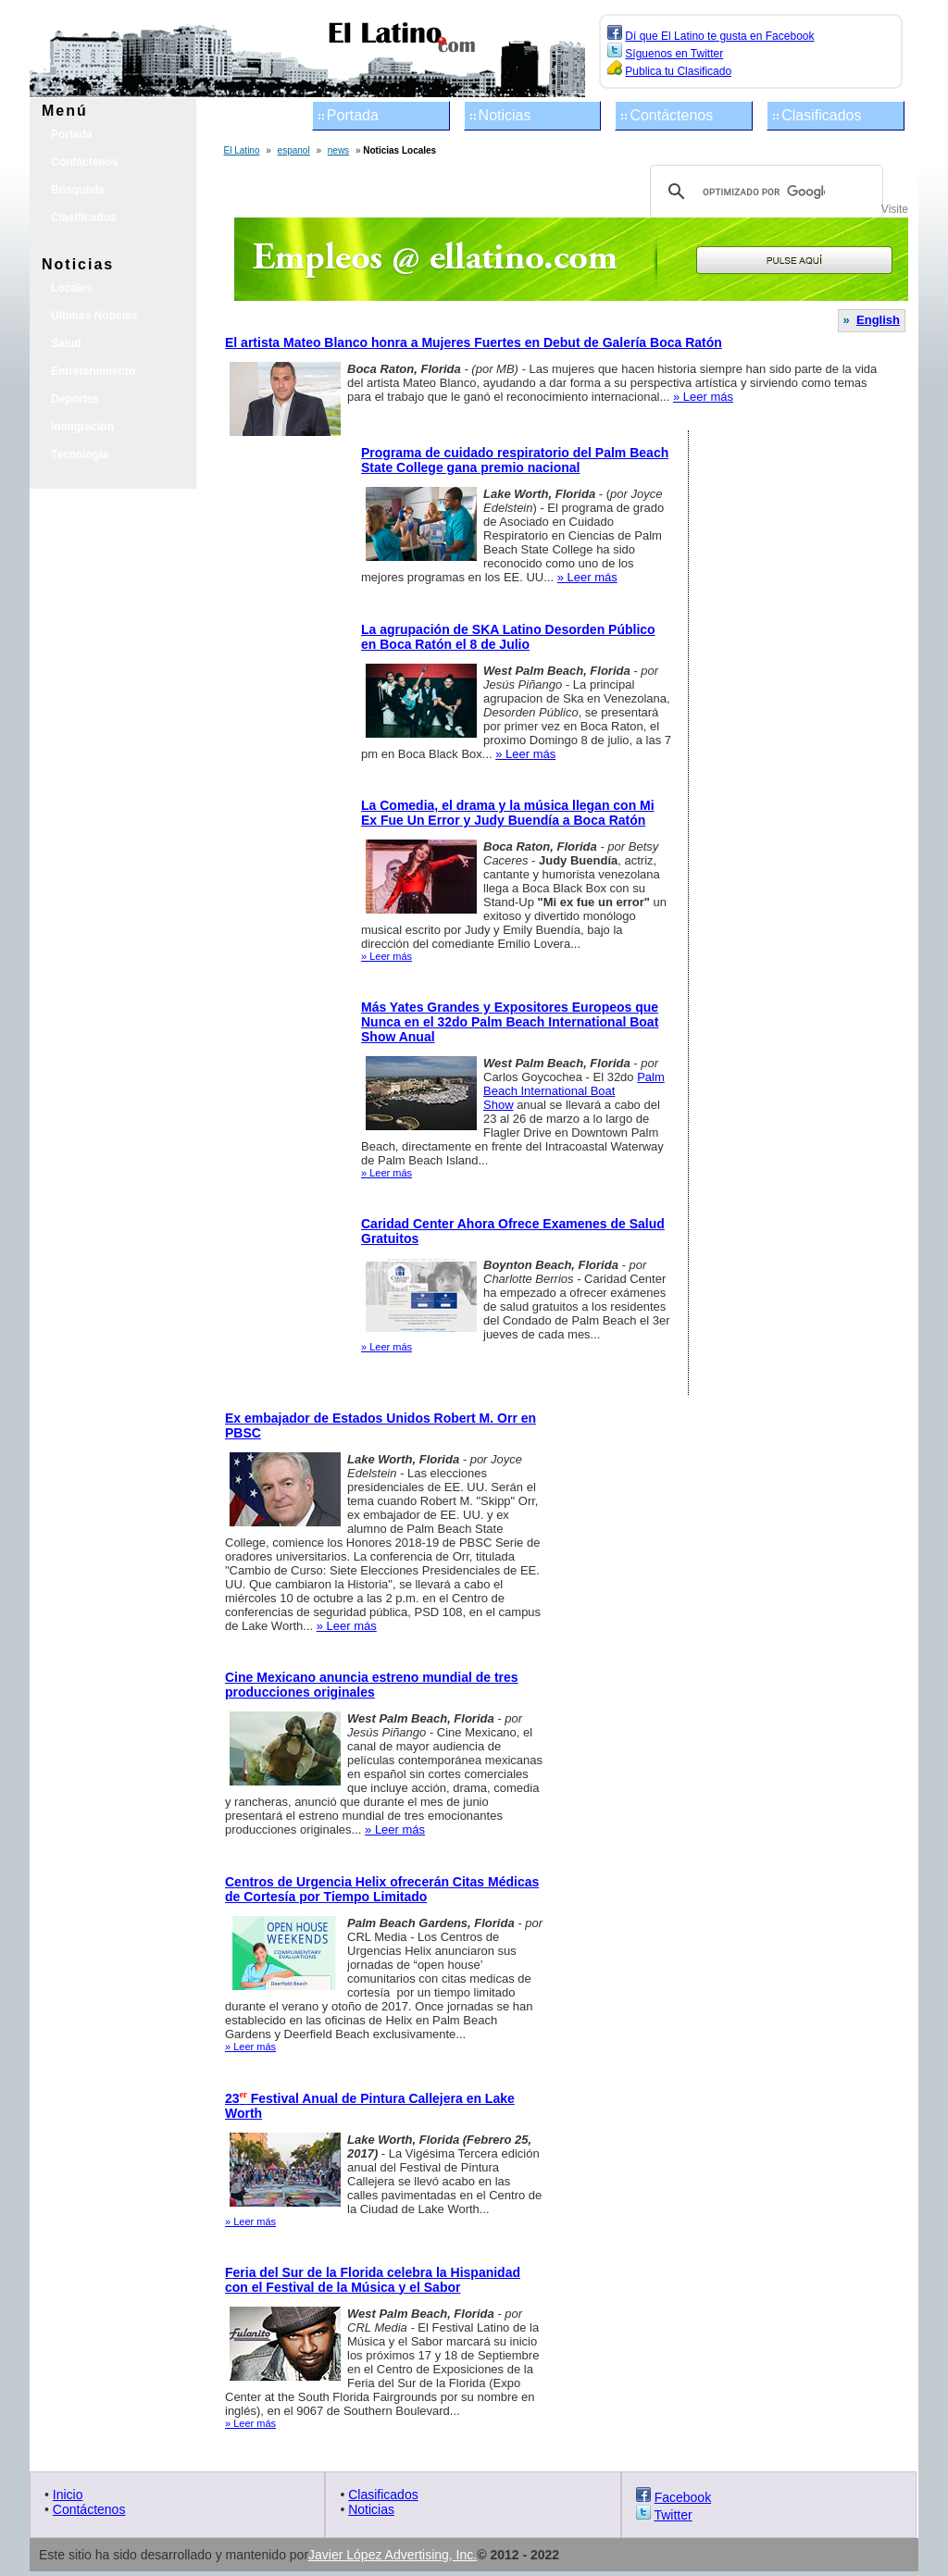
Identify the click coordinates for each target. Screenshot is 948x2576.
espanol (294, 150)
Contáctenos (671, 115)
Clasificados (821, 115)
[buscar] (764, 191)
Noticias (505, 115)
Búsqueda (78, 189)
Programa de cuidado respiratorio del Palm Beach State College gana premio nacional (514, 460)
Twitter (673, 2515)
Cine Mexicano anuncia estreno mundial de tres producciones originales (371, 1684)
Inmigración (82, 426)
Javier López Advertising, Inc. (392, 2554)
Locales (72, 287)
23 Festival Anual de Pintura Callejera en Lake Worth (370, 2106)
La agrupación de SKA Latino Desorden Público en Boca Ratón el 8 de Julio (508, 637)
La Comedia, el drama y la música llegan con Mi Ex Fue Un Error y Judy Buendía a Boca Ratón (508, 813)
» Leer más (703, 397)
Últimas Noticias (94, 315)
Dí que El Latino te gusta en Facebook (719, 36)
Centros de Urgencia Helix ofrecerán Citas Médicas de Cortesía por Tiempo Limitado (382, 1889)
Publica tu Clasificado (678, 71)
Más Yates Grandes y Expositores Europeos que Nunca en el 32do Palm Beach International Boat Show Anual (509, 1022)
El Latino (242, 150)
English (878, 320)
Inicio (68, 2494)
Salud (66, 343)
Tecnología (79, 454)
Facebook (683, 2497)
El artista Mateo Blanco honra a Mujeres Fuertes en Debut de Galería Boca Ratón (473, 342)
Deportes (75, 398)
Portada (353, 115)
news (338, 150)
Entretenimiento (93, 371)
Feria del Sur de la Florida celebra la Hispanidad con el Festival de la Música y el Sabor (372, 2280)
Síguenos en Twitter (674, 53)
